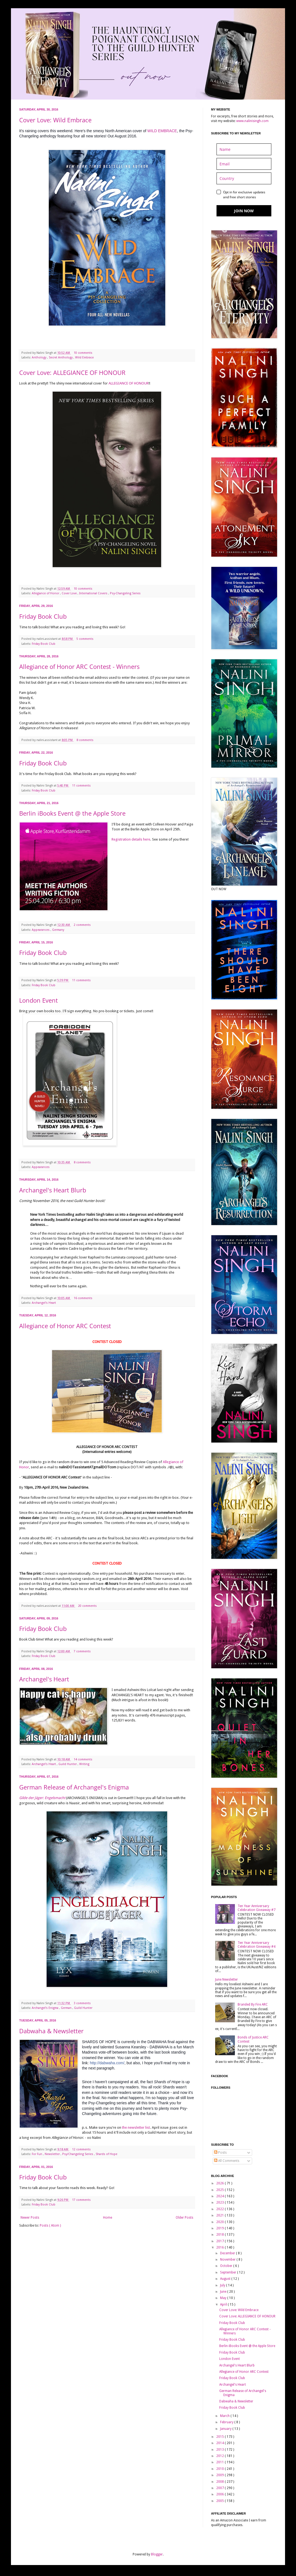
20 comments (88, 1606)
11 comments (82, 785)
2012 (220, 2456)
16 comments (83, 1298)
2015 (220, 2437)
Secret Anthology (61, 357)
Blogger (157, 2554)
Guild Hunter (68, 1764)
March (225, 2416)
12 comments (82, 2149)
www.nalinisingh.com (252, 121)
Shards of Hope (106, 2154)
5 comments (85, 639)
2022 (220, 2209)
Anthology (39, 357)
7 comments (83, 1651)
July (223, 2285)
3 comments (83, 2003)
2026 (220, 2183)
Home (107, 2217)
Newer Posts (30, 2217)
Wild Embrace (84, 357)
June (223, 2292)
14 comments (83, 1759)
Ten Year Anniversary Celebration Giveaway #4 (256, 1945)
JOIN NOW (244, 210)
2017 (220, 2241)
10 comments (83, 353)
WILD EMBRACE (162, 131)
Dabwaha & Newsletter (51, 2031)
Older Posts (184, 2217)
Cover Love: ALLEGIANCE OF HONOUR (72, 372)
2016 (220, 2247)
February (227, 2422)
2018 (220, 2234)
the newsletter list (136, 2127)
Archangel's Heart (44, 1303)
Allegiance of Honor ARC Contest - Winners (79, 666)
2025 (220, 2190)
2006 (220, 2494)
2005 (220, 2501)
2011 (220, 2462)
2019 (220, 2228)
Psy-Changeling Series (125, 593)
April (224, 2304)
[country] (244, 178)
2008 (220, 2482)
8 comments (85, 740)
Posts (220, 2152)
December (228, 2253)
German (66, 2008)
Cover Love (70, 593)
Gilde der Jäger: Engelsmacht (42, 1798)
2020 (220, 2222)
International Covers (93, 593)
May (223, 2298)
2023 (220, 2202)
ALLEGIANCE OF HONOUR (129, 383)
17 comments (82, 2200)
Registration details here (131, 839)
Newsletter (53, 2154)
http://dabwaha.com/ (107, 2063)
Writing (84, 1764)
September (228, 2272)
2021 (220, 2215)
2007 (220, 2488)
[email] (244, 164)
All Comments (226, 2161)
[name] (244, 149)
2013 (220, 2449)
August (225, 2279)
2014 (220, 2443)
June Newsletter (226, 1979)
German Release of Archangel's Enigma (74, 1787)
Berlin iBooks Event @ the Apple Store (72, 813)
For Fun (37, 2154)
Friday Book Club (43, 616)
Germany (58, 930)
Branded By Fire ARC (253, 2004)
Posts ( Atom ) (50, 2225)
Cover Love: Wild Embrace (55, 120)
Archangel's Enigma (45, 2008)
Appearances (41, 930)
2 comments (83, 925)
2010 (220, 2469)
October (226, 2266)
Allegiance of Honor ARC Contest (65, 1326)
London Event (38, 1000)
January (226, 2429)
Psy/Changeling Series (78, 2154)
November (228, 2259)
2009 (220, 2475)
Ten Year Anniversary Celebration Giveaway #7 (256, 1908)
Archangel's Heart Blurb (52, 1190)
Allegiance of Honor (46, 593)
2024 (220, 2196)
